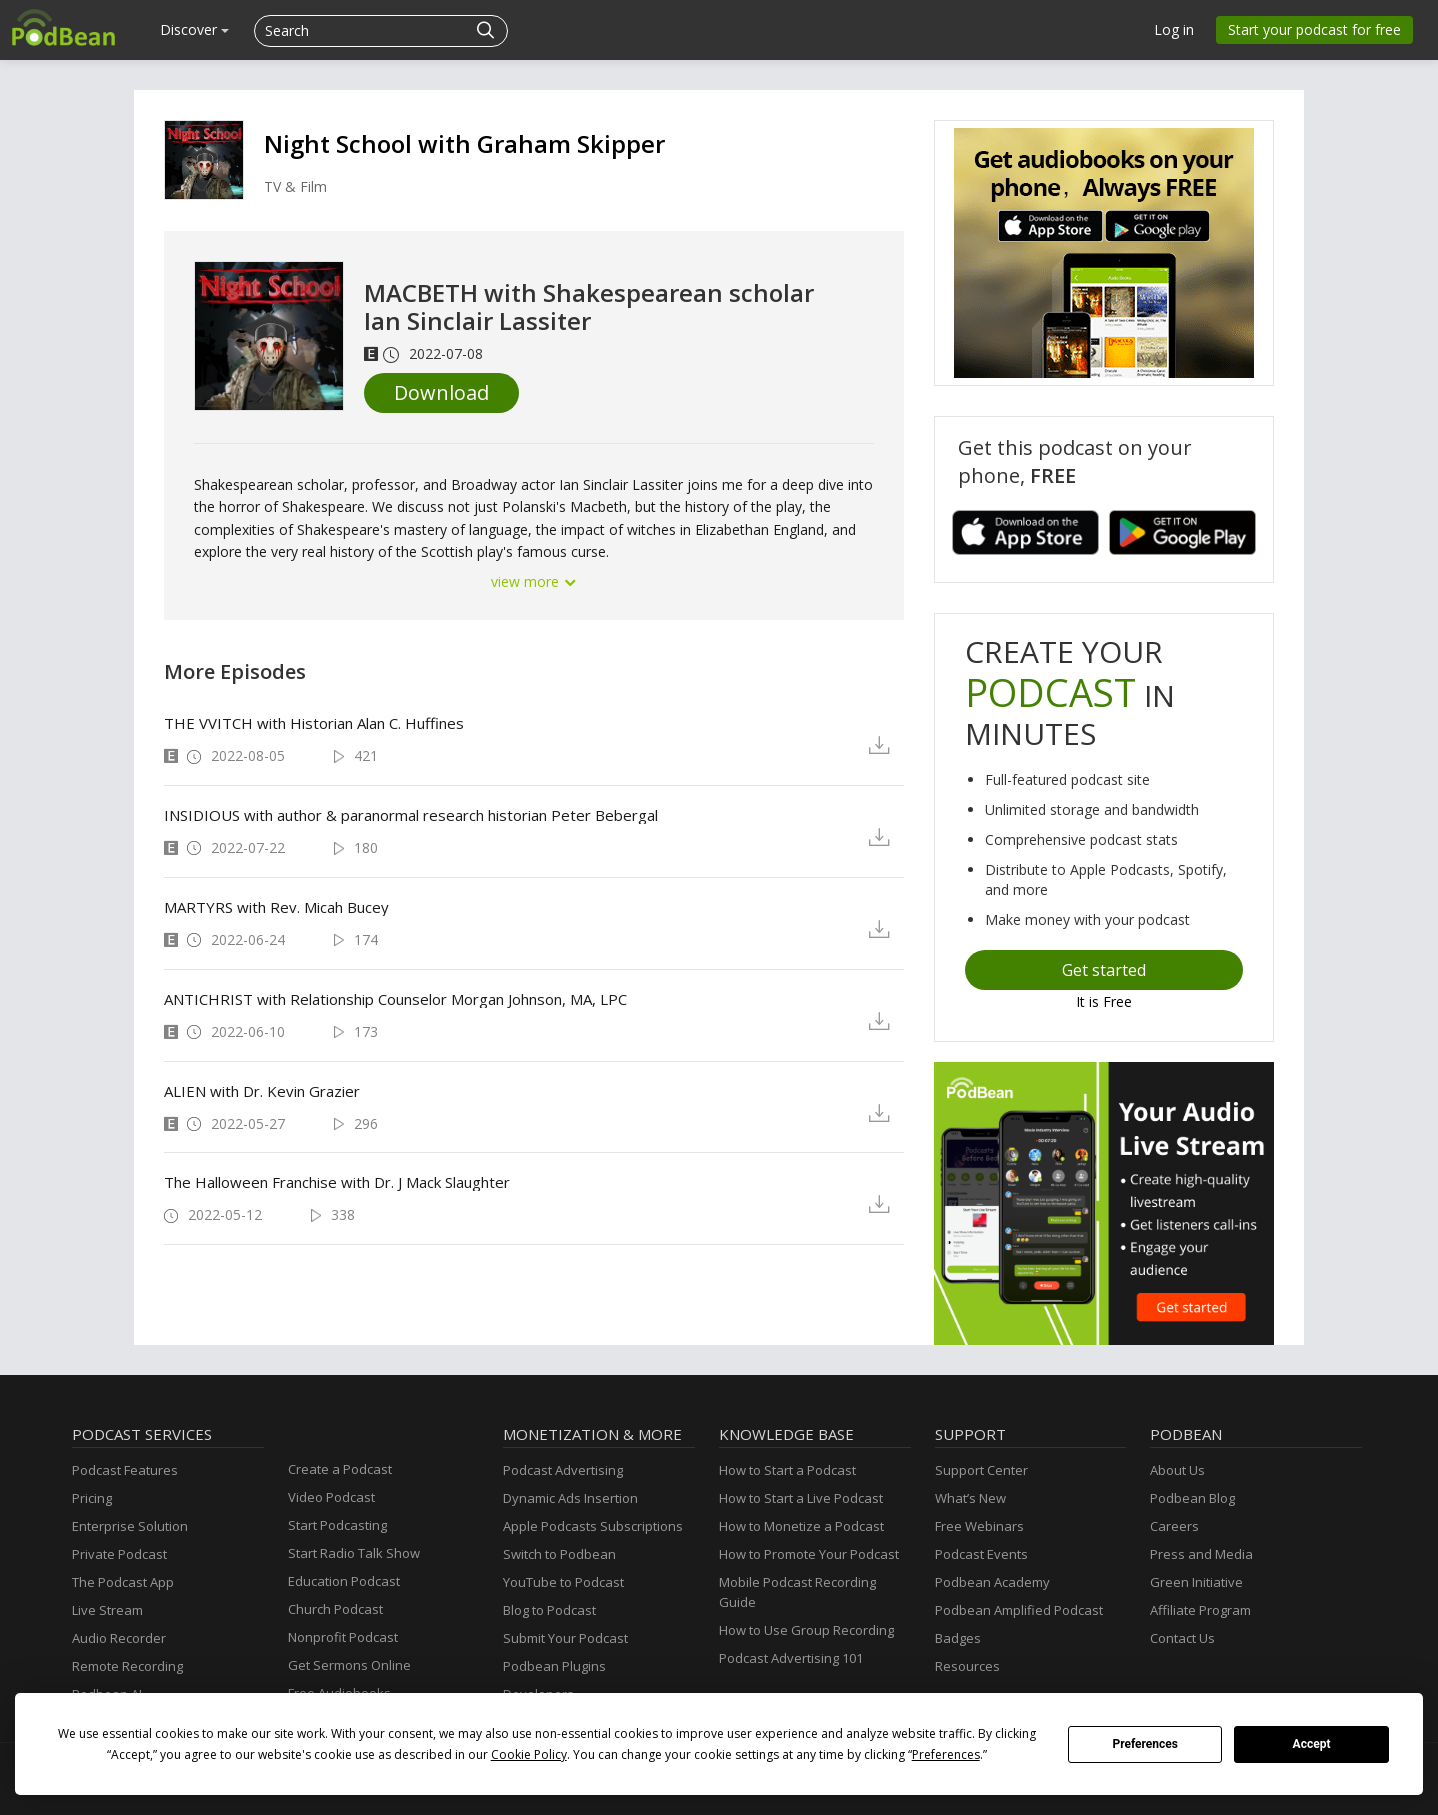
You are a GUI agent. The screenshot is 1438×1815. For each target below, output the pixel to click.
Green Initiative (1196, 1582)
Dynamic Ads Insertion (570, 1498)
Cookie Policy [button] (529, 1754)
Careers (1174, 1526)
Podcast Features (125, 1470)
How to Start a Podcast (787, 1470)
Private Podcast (119, 1554)
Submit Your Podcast (565, 1638)
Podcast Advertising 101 (791, 1658)
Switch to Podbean (559, 1554)
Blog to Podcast (549, 1610)
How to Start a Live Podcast (801, 1498)
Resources (967, 1666)
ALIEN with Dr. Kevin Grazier (262, 1091)
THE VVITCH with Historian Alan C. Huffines (314, 723)
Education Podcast (344, 1581)
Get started (1104, 970)
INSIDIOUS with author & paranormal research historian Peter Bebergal (411, 815)
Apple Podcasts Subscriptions (593, 1526)
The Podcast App (123, 1582)
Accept (1312, 1744)
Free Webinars (979, 1526)
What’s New (970, 1498)
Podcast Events (981, 1554)
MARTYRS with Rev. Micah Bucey (276, 907)
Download (441, 392)
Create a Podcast (340, 1469)
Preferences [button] (946, 1754)
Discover (194, 29)
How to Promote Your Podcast (809, 1554)
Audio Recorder (119, 1638)
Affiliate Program (1200, 1610)
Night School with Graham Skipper (464, 143)
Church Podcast (335, 1609)
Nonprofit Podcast (343, 1637)
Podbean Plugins (554, 1666)
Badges (958, 1638)
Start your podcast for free (1314, 29)
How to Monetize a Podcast (801, 1526)
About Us (1177, 1470)
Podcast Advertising (563, 1470)
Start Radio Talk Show (354, 1553)
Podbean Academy (992, 1582)
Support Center (981, 1470)
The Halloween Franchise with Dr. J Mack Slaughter (337, 1182)
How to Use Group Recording (806, 1630)
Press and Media (1201, 1554)
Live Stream (107, 1610)
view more (534, 581)
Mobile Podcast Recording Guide (797, 1592)
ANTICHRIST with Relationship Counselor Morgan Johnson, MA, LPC (395, 999)
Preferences (1145, 1744)
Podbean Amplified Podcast (1019, 1610)
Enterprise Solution (130, 1526)
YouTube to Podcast (563, 1582)
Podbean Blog (1192, 1498)
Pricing (92, 1498)
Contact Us (1182, 1638)
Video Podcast (331, 1497)
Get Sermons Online (349, 1665)
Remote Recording (127, 1666)
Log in (1174, 29)
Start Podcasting (337, 1525)
